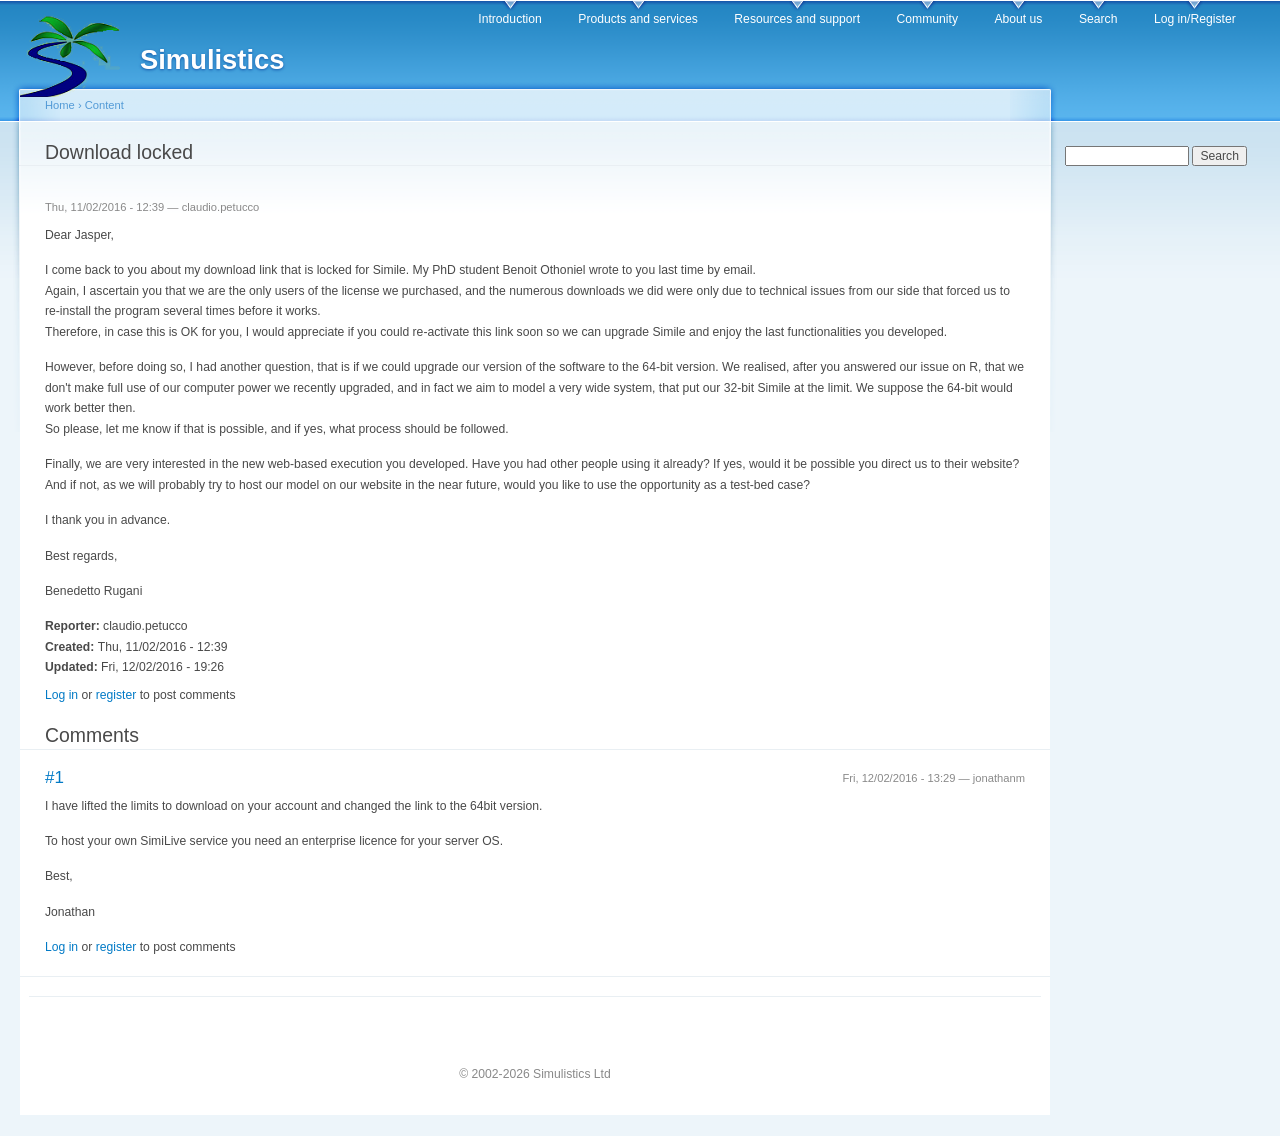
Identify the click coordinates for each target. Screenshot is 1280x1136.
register (116, 695)
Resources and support (797, 19)
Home (60, 105)
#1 (54, 777)
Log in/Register (1195, 19)
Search (1098, 19)
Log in (61, 695)
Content (104, 105)
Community (927, 19)
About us (1018, 19)
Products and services (638, 19)
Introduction (510, 19)
